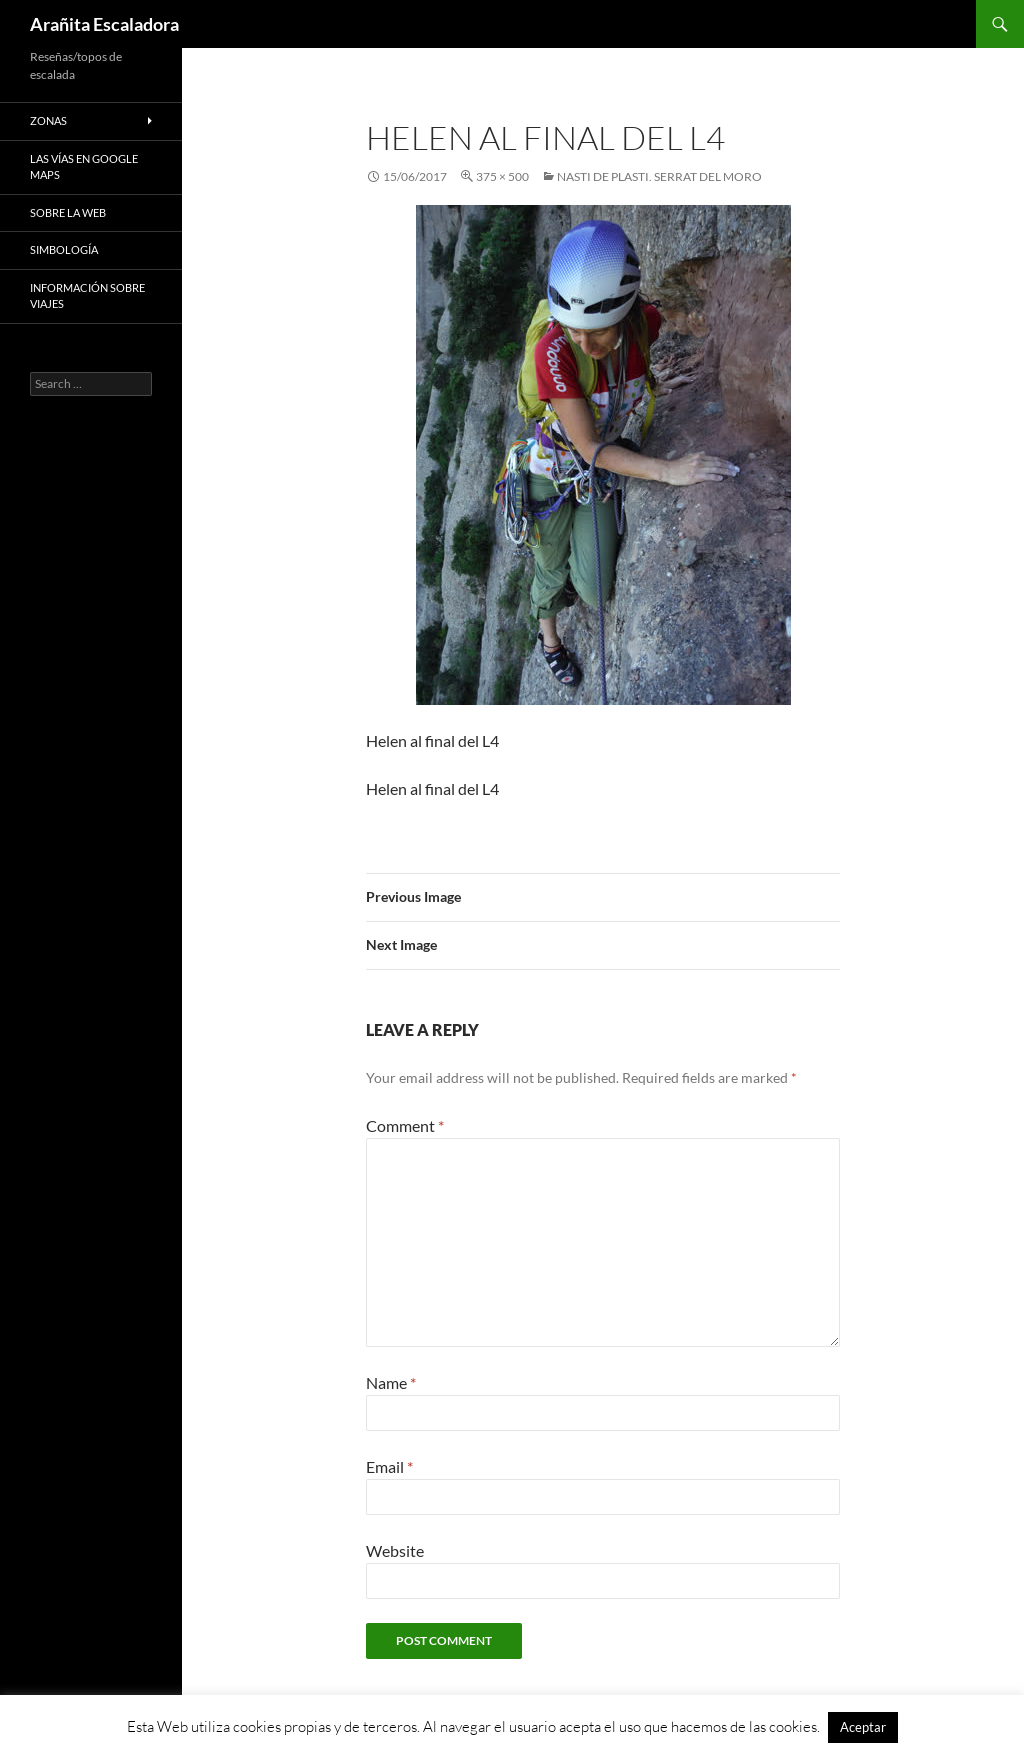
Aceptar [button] (863, 1727)
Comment (405, 1125)
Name (391, 1382)
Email (389, 1466)
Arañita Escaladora (104, 24)
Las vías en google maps (84, 167)
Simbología (64, 249)
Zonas (48, 120)
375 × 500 (502, 176)
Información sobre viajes (87, 296)
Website (395, 1550)
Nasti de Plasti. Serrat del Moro (659, 176)
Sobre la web (68, 212)
